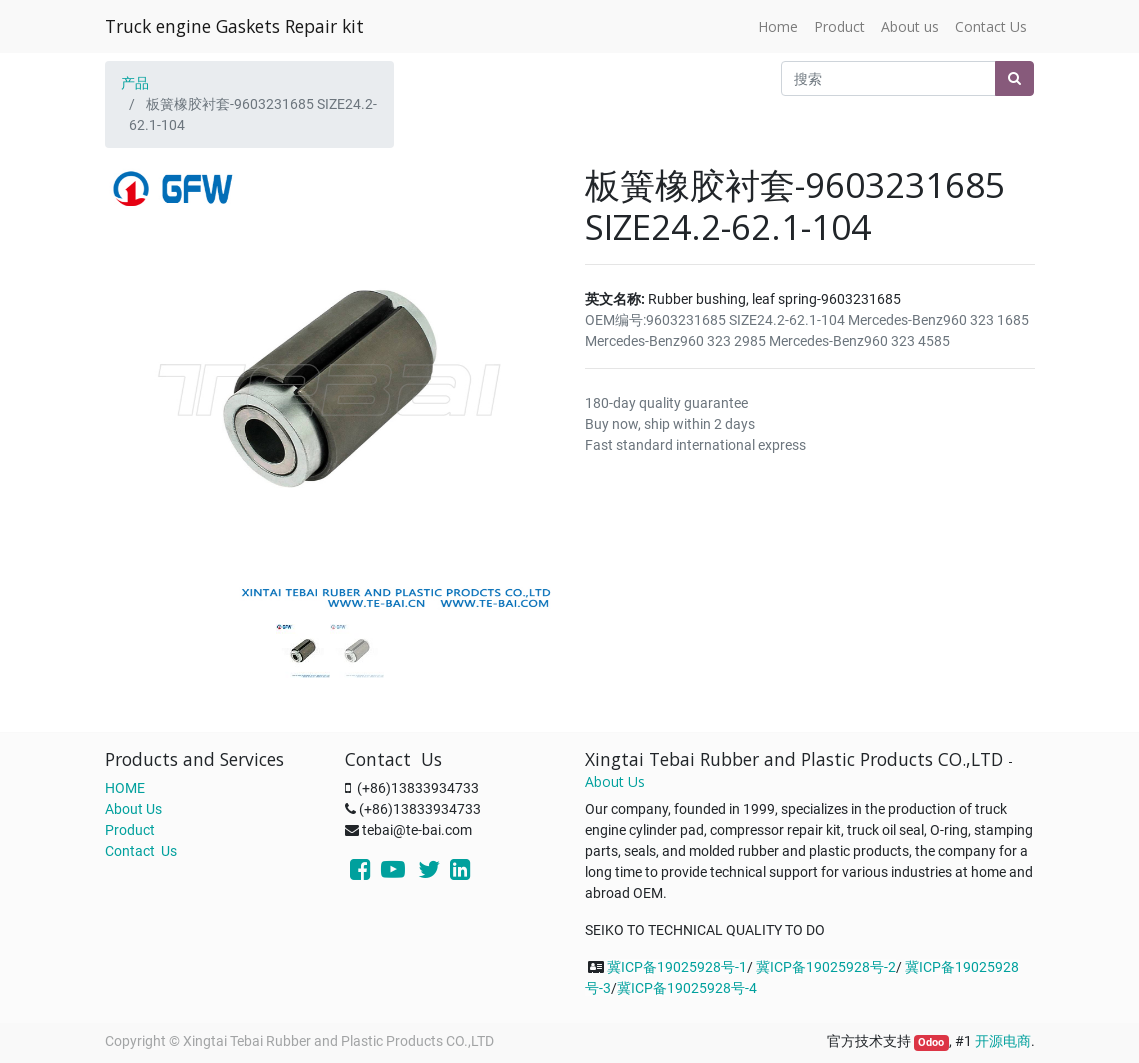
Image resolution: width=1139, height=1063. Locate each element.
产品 (135, 83)
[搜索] (1014, 78)
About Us (133, 809)
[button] (139, 364)
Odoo (931, 1042)
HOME (125, 788)
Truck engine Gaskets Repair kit (234, 26)
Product (130, 830)
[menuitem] (778, 26)
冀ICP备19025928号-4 (687, 988)
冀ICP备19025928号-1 (677, 967)
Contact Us (141, 851)
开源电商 (1003, 1041)
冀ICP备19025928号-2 (826, 967)
